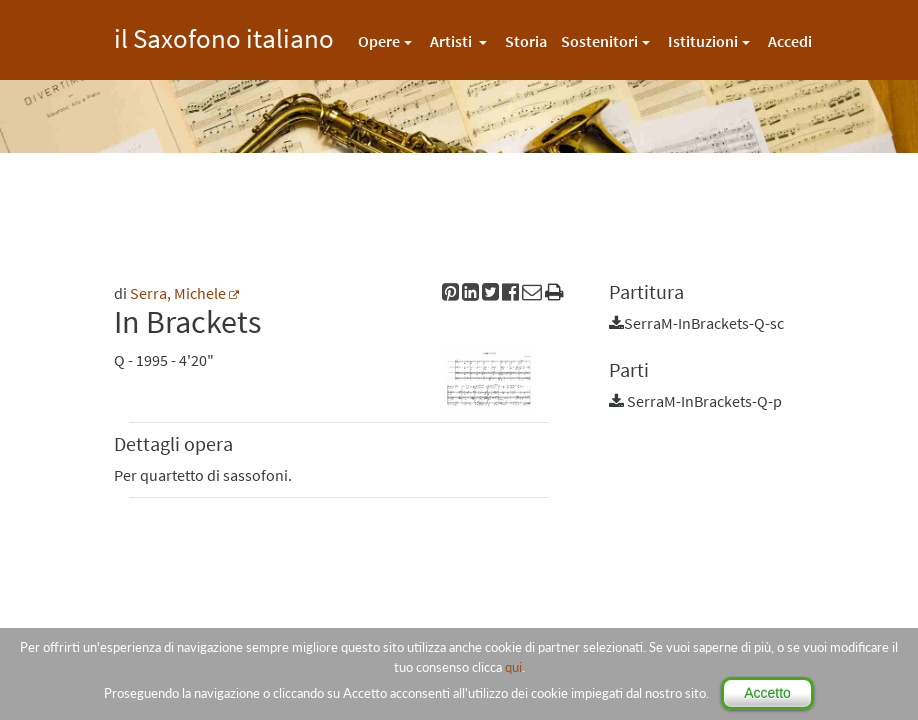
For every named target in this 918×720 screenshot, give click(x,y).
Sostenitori (599, 41)
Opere (379, 41)
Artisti (452, 41)
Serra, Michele (178, 293)
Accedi (790, 41)
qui (513, 667)
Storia (526, 41)
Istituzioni (703, 41)
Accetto (767, 693)
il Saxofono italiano (224, 35)
